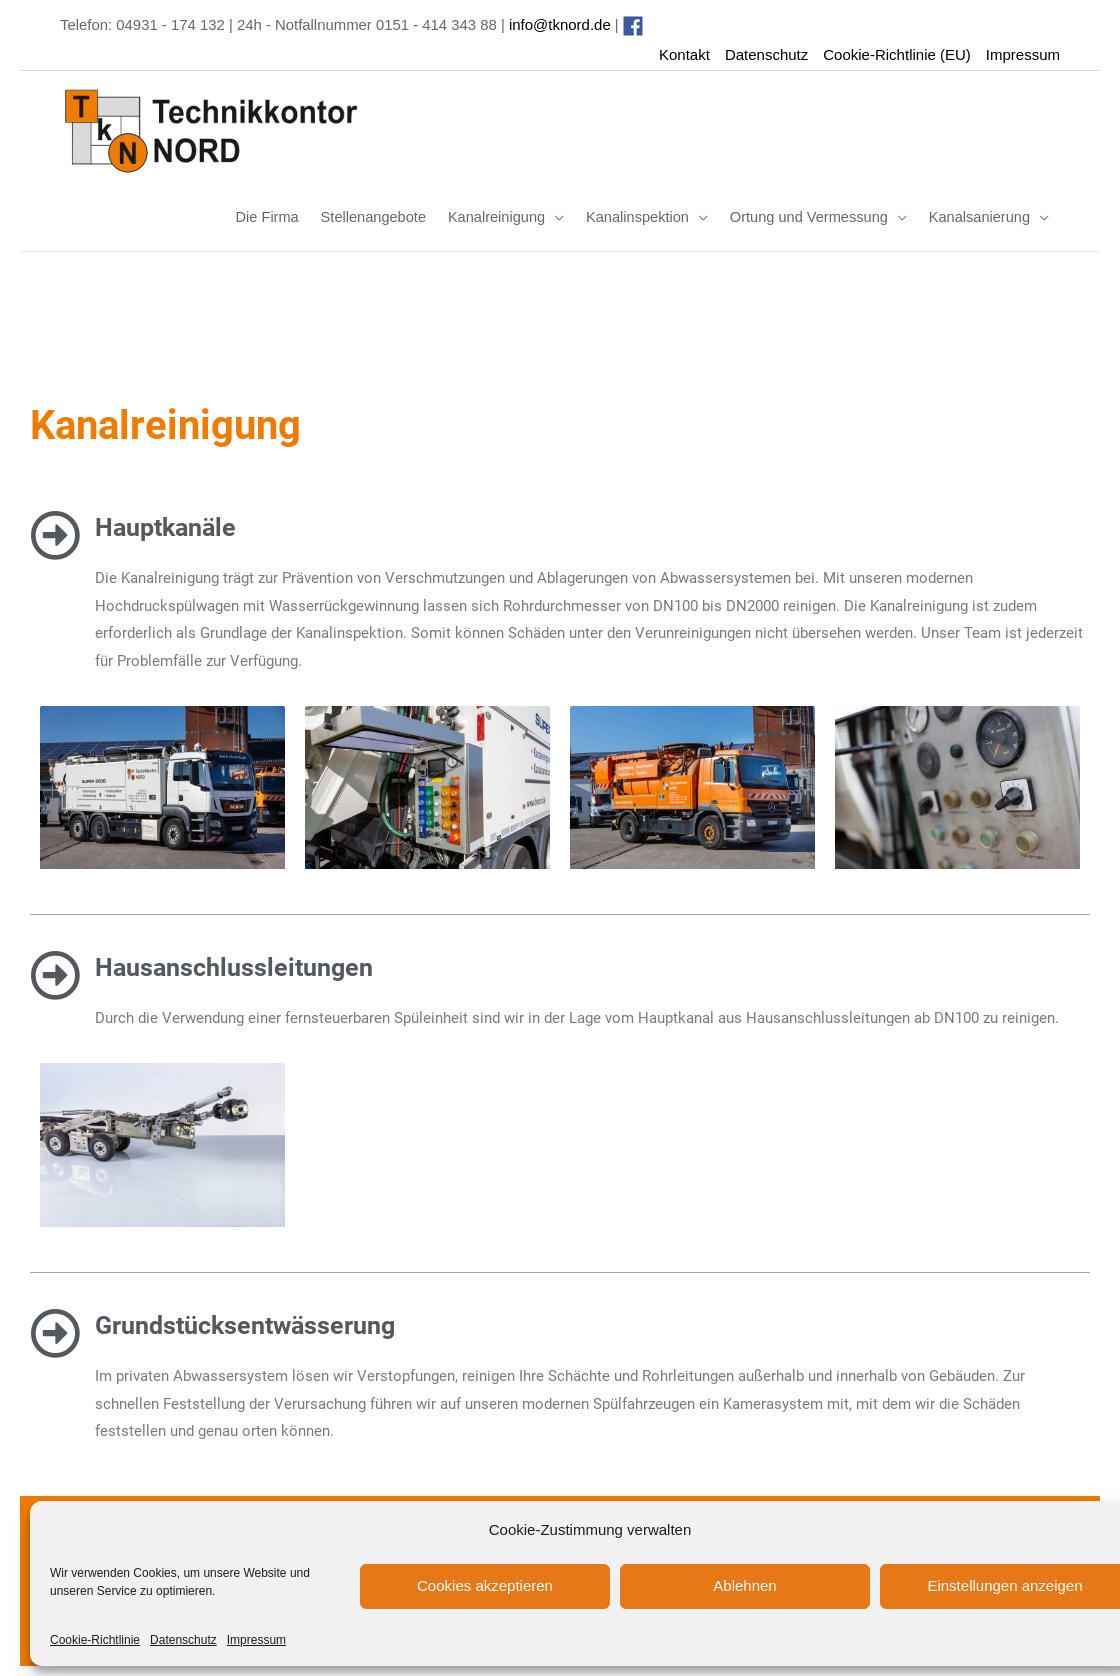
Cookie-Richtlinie (95, 1640)
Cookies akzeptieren (485, 1585)
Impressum (256, 1640)
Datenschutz (183, 1640)
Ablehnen (744, 1585)
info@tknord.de (563, 24)
